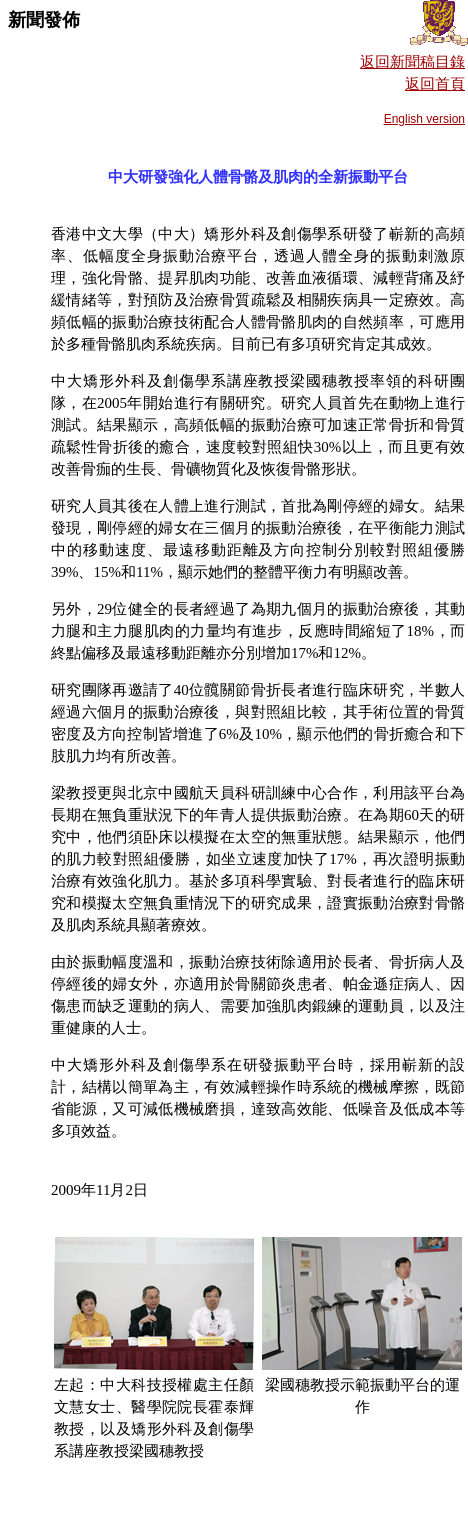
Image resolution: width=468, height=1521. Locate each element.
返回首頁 (435, 84)
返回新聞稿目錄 (412, 62)
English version (424, 119)
